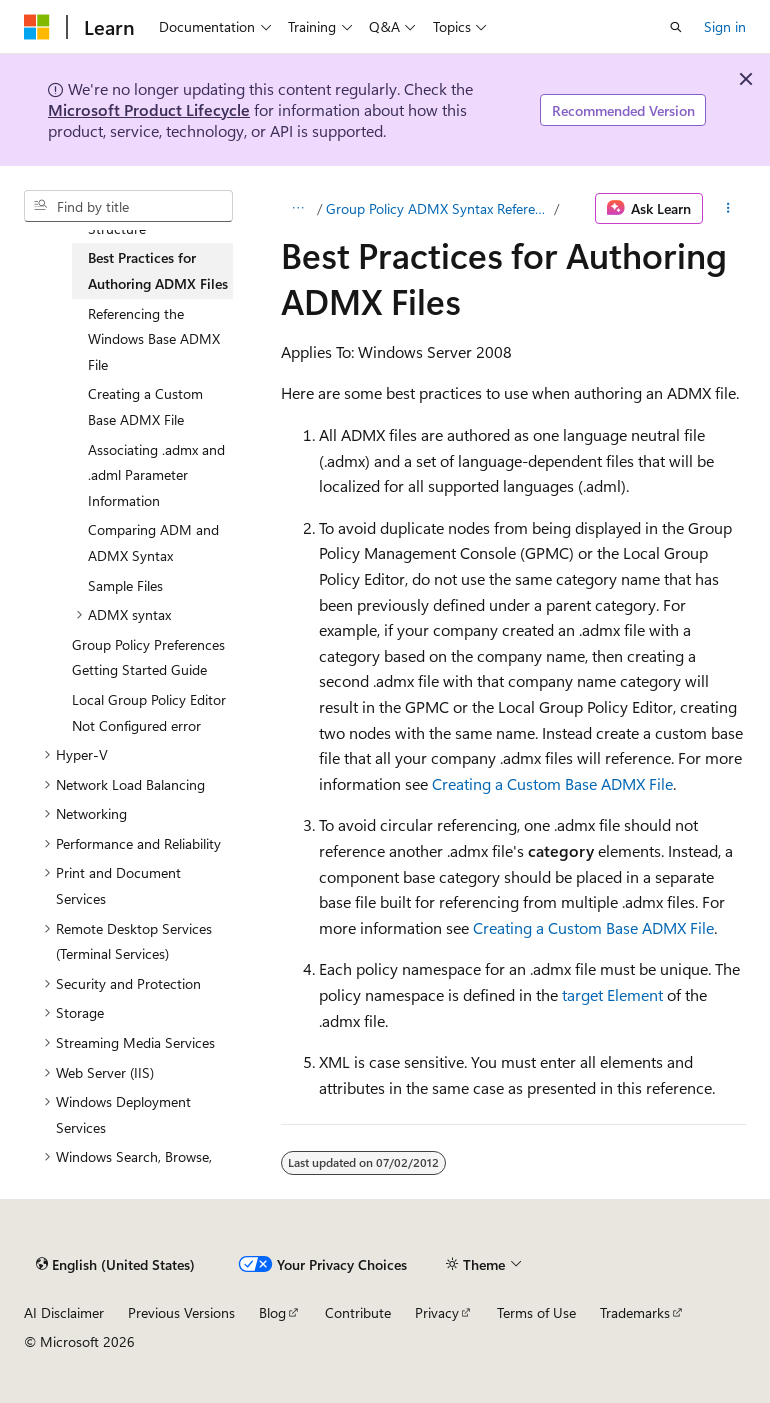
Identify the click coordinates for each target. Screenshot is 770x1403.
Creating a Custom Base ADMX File (552, 783)
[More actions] (728, 209)
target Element (612, 994)
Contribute (358, 1312)
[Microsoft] (37, 27)
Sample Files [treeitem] (125, 585)
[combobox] (128, 206)
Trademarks (635, 1312)
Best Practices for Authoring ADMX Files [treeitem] (158, 270)
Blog (272, 1312)
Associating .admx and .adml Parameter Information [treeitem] (156, 475)
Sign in (725, 26)
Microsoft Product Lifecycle (149, 109)
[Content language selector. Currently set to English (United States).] (115, 1264)
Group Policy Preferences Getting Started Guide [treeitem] (148, 657)
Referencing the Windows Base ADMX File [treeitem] (154, 339)
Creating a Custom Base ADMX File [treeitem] (145, 406)
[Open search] (676, 27)
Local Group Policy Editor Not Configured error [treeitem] (149, 712)
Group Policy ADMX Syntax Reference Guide (438, 208)
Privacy (437, 1312)
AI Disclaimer (64, 1312)
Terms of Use (536, 1312)
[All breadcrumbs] (298, 209)
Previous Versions (181, 1312)
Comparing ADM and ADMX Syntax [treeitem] (153, 542)
